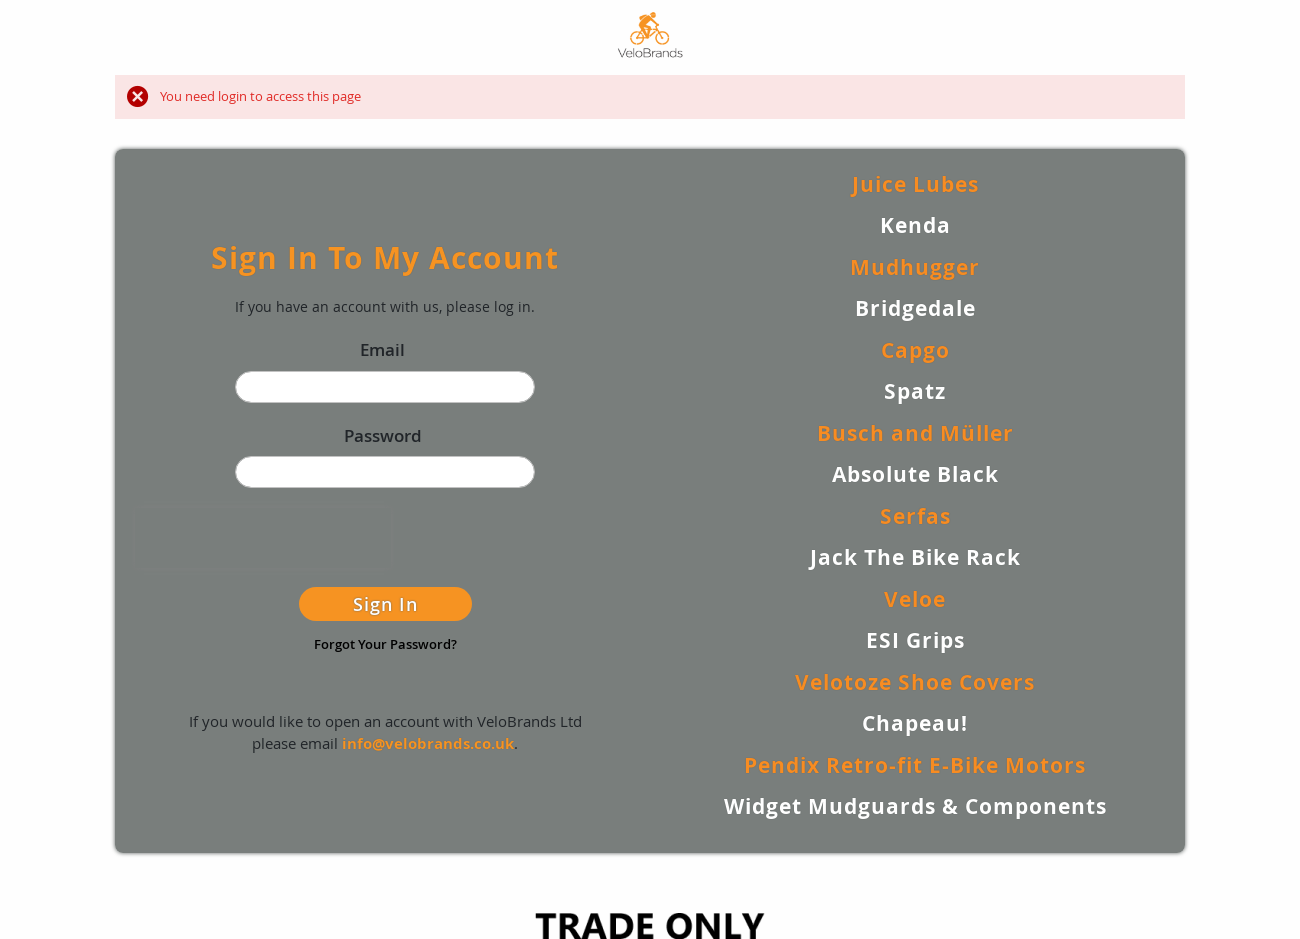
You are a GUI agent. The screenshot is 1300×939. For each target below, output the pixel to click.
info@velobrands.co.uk (428, 743)
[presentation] (263, 538)
